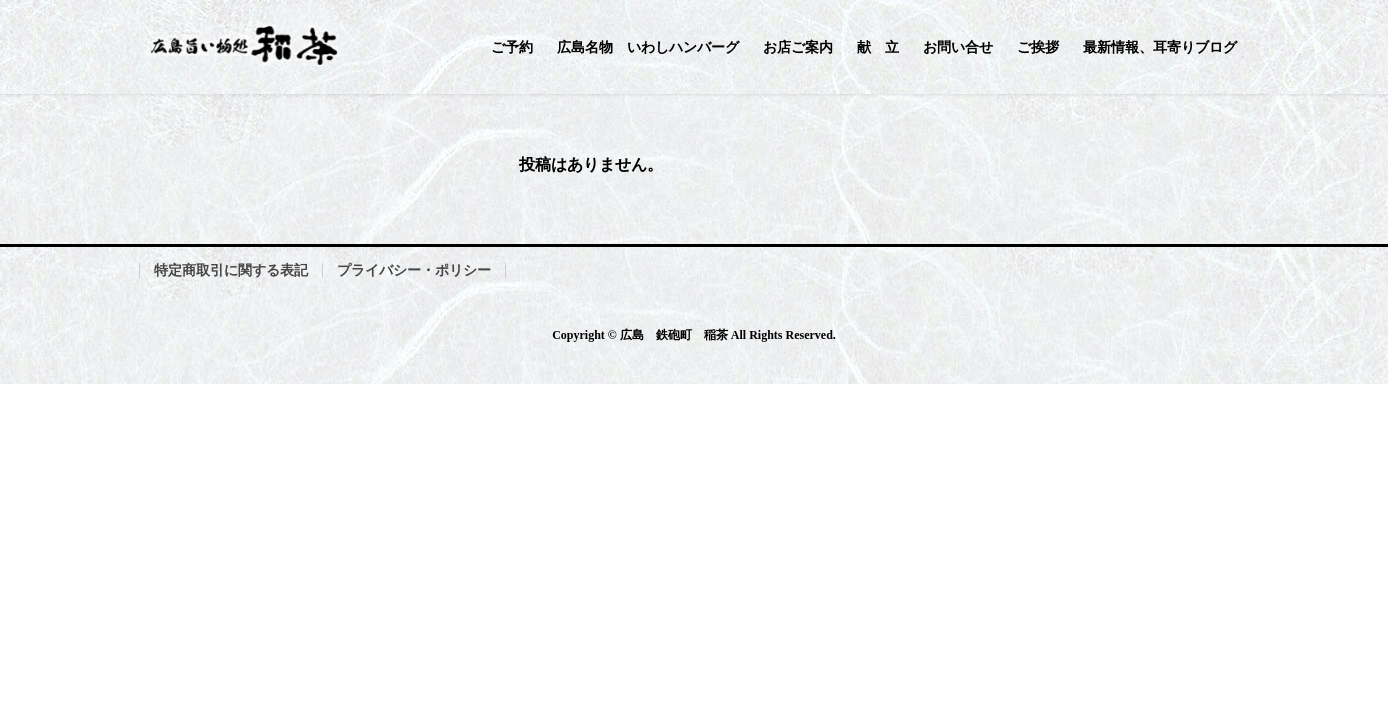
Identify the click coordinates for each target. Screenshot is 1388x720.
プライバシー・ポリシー (414, 270)
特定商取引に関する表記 (231, 270)
